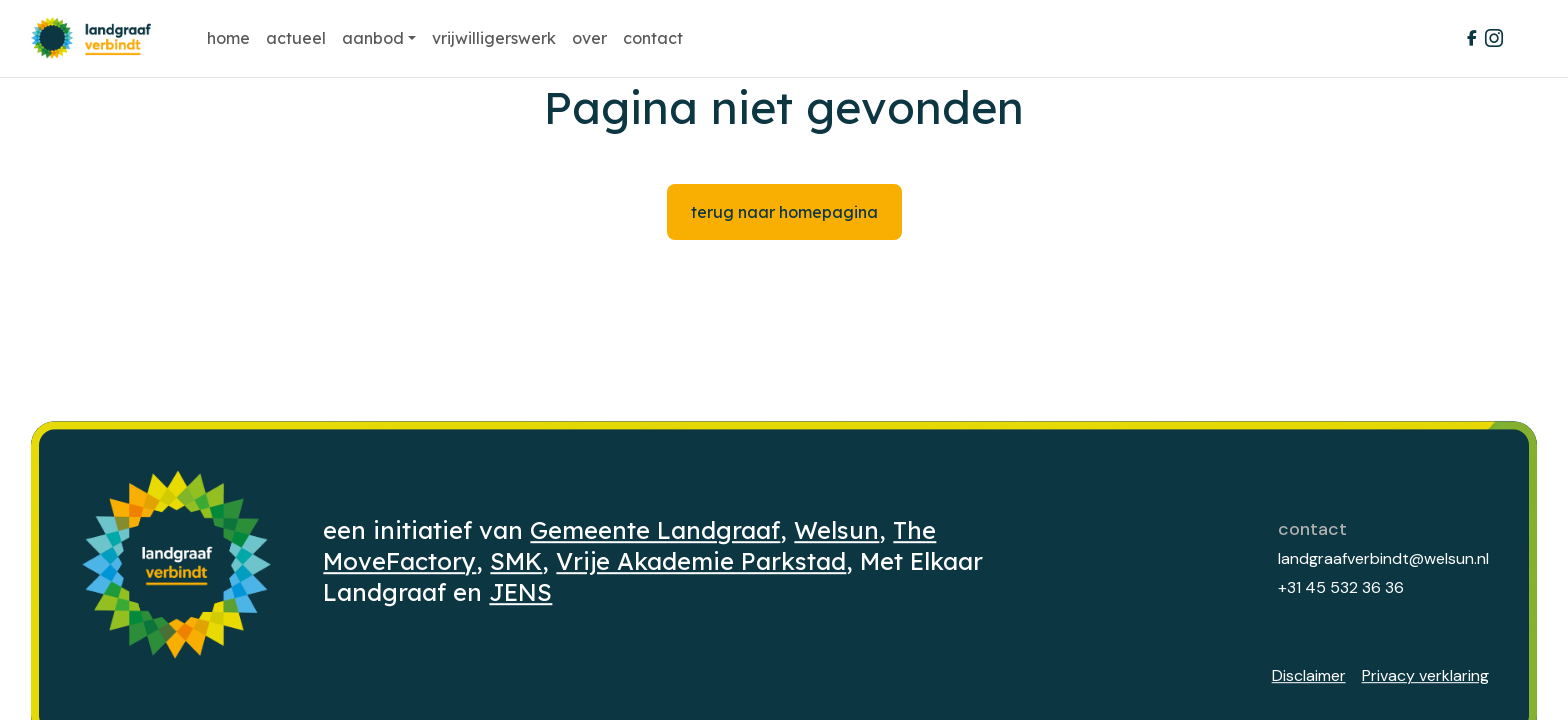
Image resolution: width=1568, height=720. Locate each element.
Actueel (296, 38)
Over (589, 38)
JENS (520, 592)
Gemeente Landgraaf (655, 530)
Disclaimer (1309, 675)
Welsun (836, 530)
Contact (653, 38)
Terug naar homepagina (784, 212)
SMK (516, 561)
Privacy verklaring (1425, 675)
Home (228, 38)
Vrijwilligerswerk (494, 38)
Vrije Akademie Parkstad (701, 561)
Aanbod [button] (373, 38)
